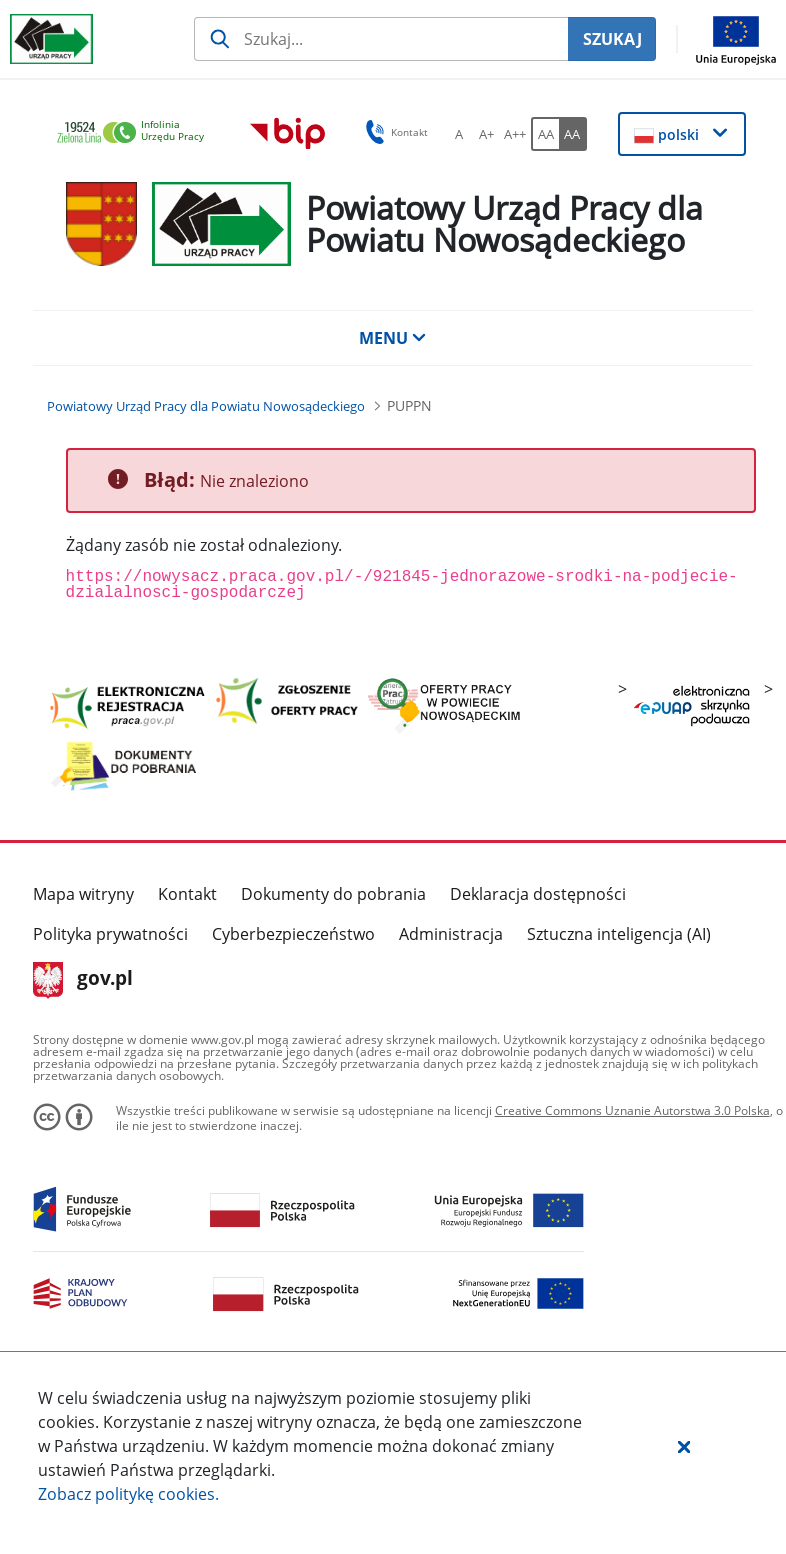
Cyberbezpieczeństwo (293, 934)
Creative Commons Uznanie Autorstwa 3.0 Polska (632, 1110)
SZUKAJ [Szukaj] (612, 39)
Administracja (451, 934)
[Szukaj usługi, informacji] (381, 39)
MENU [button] (393, 338)
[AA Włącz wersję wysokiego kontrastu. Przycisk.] (573, 134)
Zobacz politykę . (128, 1494)
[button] (684, 1446)
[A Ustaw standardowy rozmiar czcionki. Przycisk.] (459, 134)
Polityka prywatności (110, 934)
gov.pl (83, 980)
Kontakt (187, 894)
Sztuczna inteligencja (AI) (619, 934)
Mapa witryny (83, 894)
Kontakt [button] (393, 132)
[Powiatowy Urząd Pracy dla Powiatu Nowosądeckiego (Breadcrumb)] (206, 406)
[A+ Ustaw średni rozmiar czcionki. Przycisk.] (487, 134)
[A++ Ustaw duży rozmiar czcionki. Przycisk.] (515, 134)
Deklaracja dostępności (538, 894)
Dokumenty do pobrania (333, 894)
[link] (136, 133)
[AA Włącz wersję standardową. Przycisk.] (545, 134)
